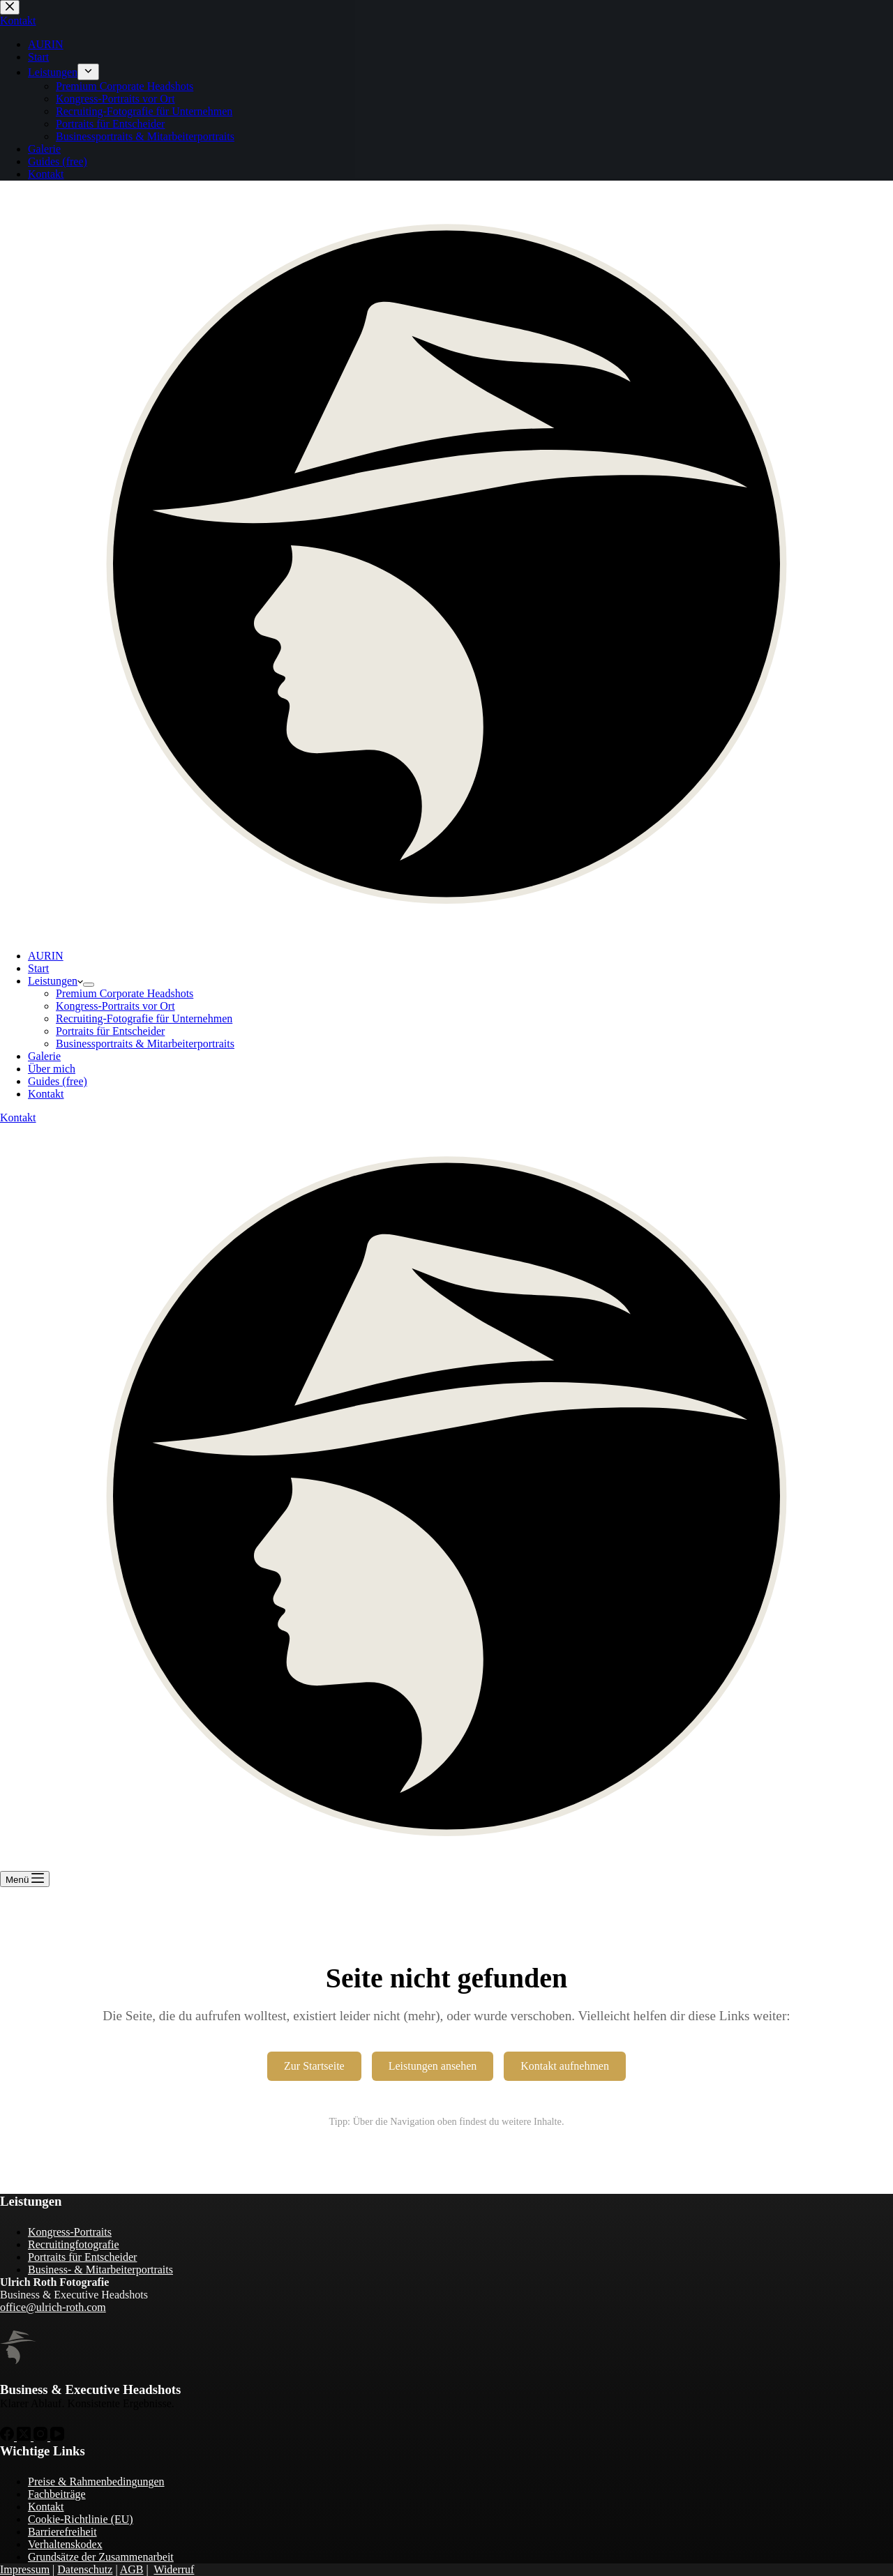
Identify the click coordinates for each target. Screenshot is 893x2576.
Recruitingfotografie (73, 2244)
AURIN (45, 956)
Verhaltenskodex (65, 2544)
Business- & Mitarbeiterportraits (100, 2269)
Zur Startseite (314, 2066)
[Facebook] (8, 2437)
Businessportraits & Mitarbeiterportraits (145, 1044)
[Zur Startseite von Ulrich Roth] (18, 2348)
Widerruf (173, 2569)
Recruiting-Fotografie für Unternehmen (144, 1018)
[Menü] (25, 1879)
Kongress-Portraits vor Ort (115, 1006)
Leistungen (55, 981)
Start (38, 968)
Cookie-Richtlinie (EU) (80, 2519)
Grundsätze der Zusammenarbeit (101, 2557)
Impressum (25, 2569)
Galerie (44, 1056)
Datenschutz (84, 2569)
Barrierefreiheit (62, 2532)
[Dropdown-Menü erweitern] (88, 985)
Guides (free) (57, 1081)
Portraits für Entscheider (110, 1031)
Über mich (51, 1069)
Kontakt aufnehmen (564, 2066)
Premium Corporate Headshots (124, 993)
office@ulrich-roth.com (53, 2307)
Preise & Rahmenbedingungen (96, 2481)
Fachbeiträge (57, 2494)
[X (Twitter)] (25, 2437)
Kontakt (46, 1094)
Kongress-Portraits (70, 2232)
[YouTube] (57, 2437)
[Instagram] (41, 2437)
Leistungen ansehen (433, 2066)
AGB (132, 2569)
